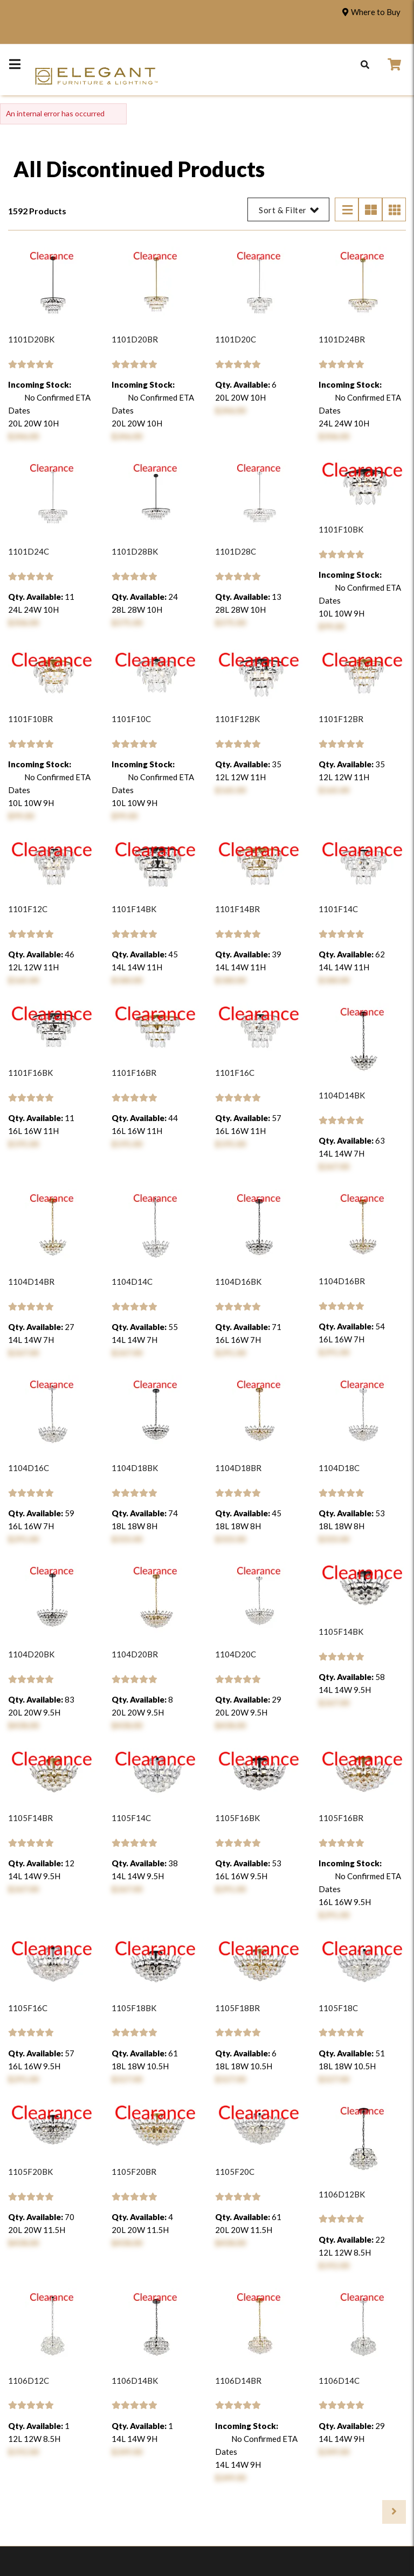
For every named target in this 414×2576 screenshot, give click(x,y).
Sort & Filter (288, 209)
